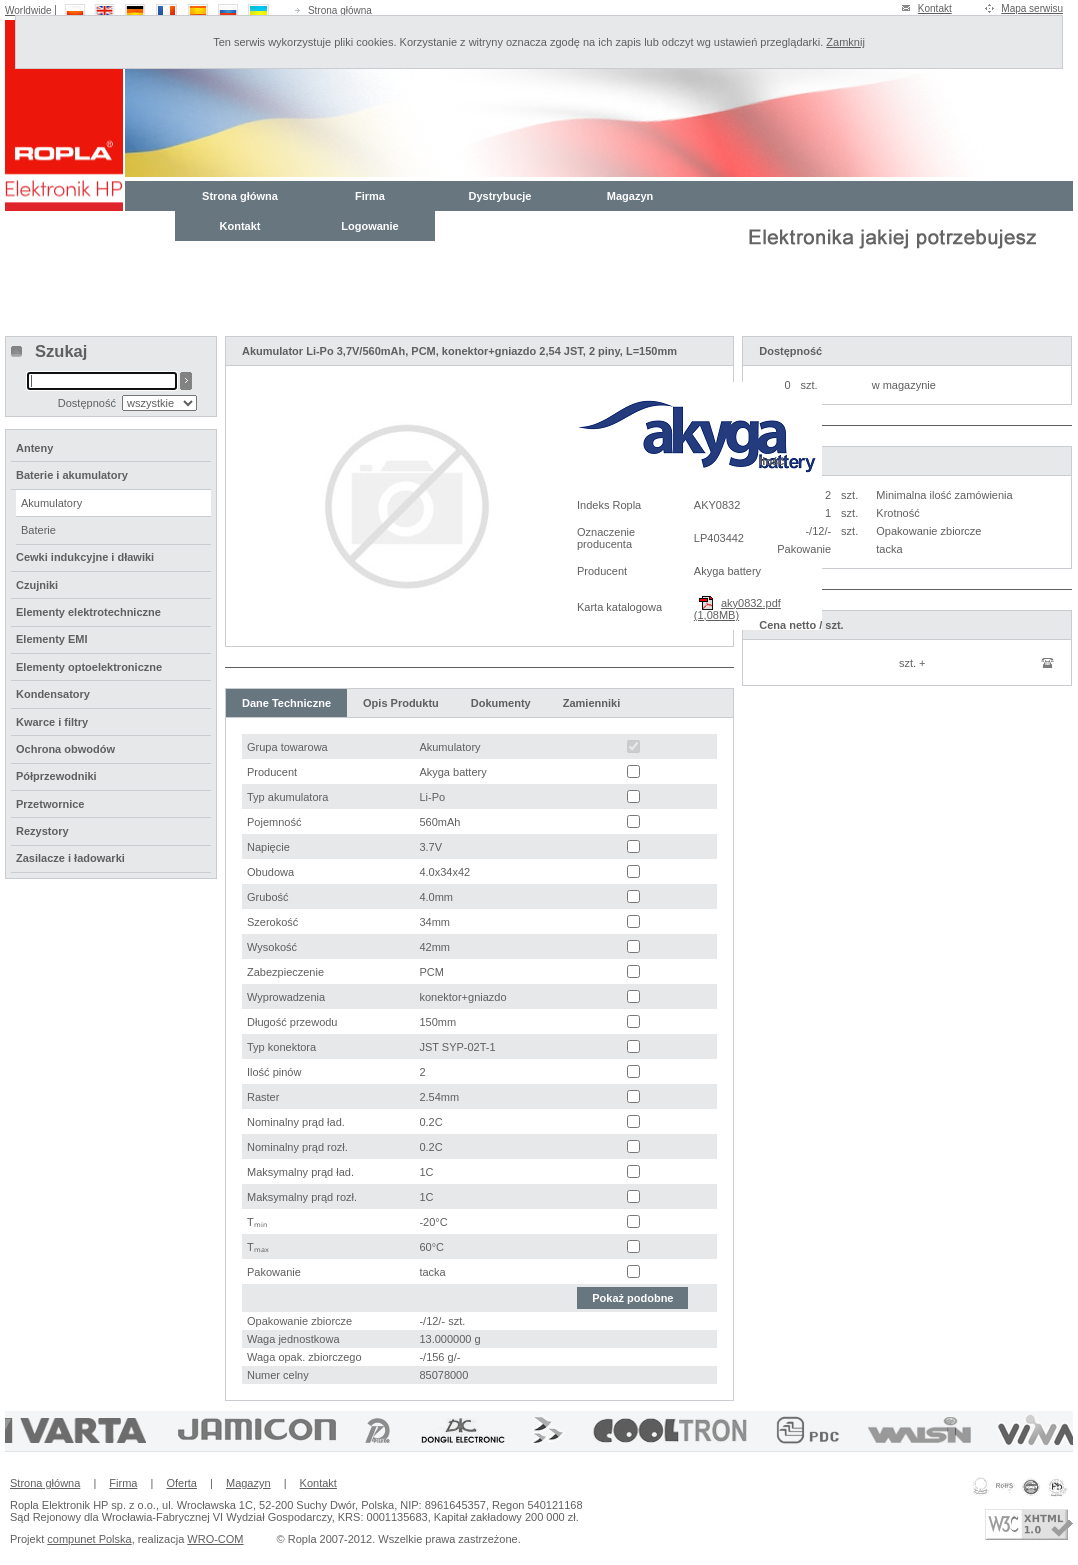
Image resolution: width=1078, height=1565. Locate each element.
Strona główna (340, 10)
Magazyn (630, 196)
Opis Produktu (401, 703)
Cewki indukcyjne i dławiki (85, 557)
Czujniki (37, 585)
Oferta (181, 1483)
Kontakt (935, 8)
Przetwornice (50, 804)
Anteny (34, 448)
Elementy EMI (52, 639)
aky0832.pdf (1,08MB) (737, 609)
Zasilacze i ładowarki (70, 858)
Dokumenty (501, 703)
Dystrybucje (500, 196)
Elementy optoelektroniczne (89, 667)
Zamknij (845, 42)
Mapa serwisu (1032, 8)
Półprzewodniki (56, 776)
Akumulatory (51, 503)
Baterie (38, 530)
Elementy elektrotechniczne (88, 612)
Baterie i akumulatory (72, 475)
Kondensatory (53, 694)
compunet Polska (89, 1539)
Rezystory (42, 831)
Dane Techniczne (286, 703)
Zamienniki (591, 703)
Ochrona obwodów (65, 749)
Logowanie (369, 226)
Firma (370, 196)
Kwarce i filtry (52, 722)
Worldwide (28, 10)
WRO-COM (215, 1539)
